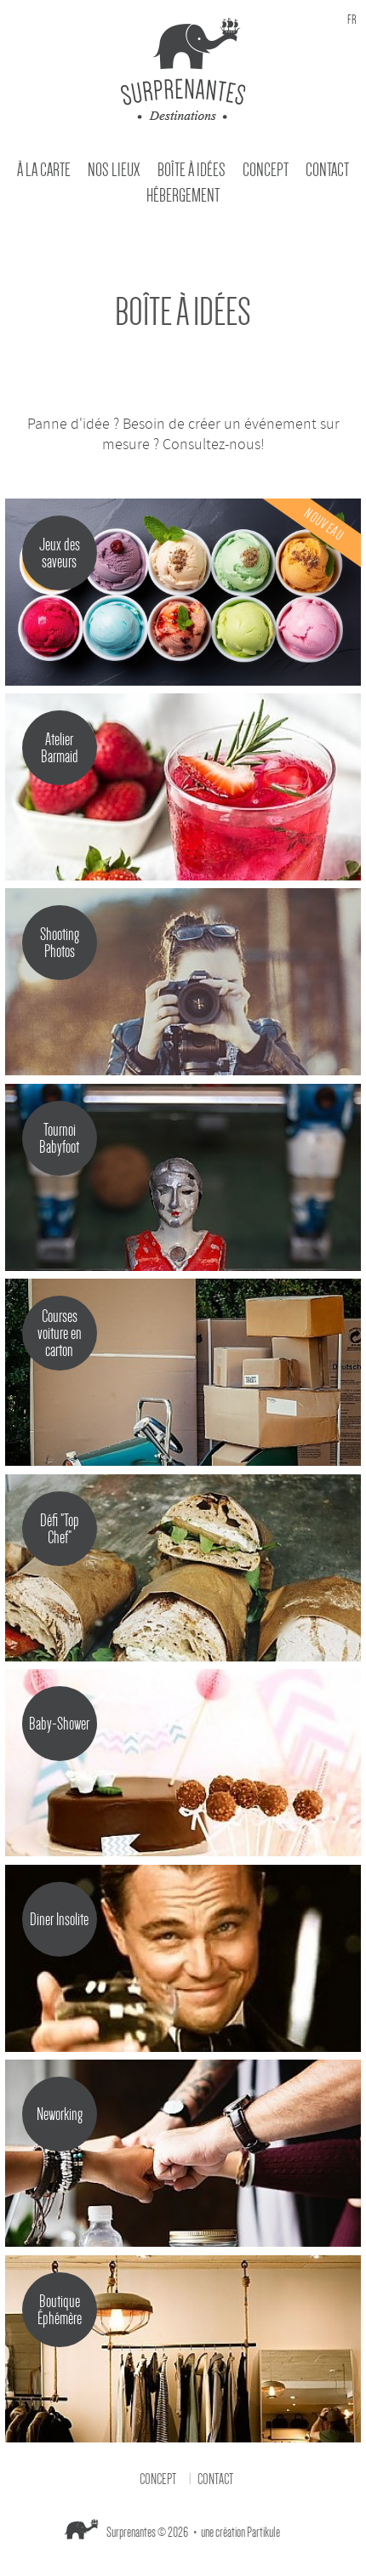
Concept (266, 170)
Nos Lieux (114, 170)
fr (352, 19)
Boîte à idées (191, 170)
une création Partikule (240, 2532)
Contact (327, 170)
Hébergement (183, 195)
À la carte (44, 170)
